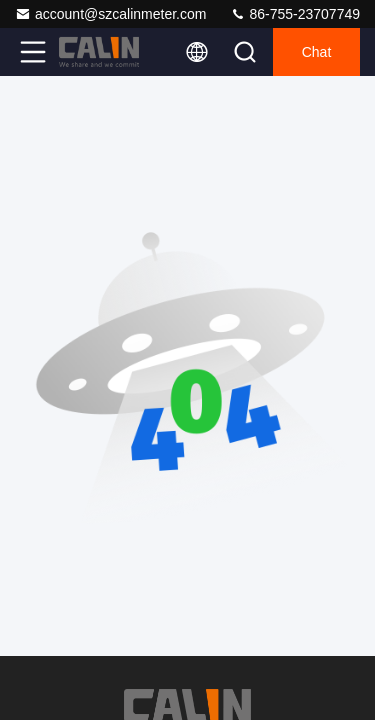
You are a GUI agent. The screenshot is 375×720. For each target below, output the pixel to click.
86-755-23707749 (295, 14)
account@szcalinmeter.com (110, 14)
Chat (317, 52)
